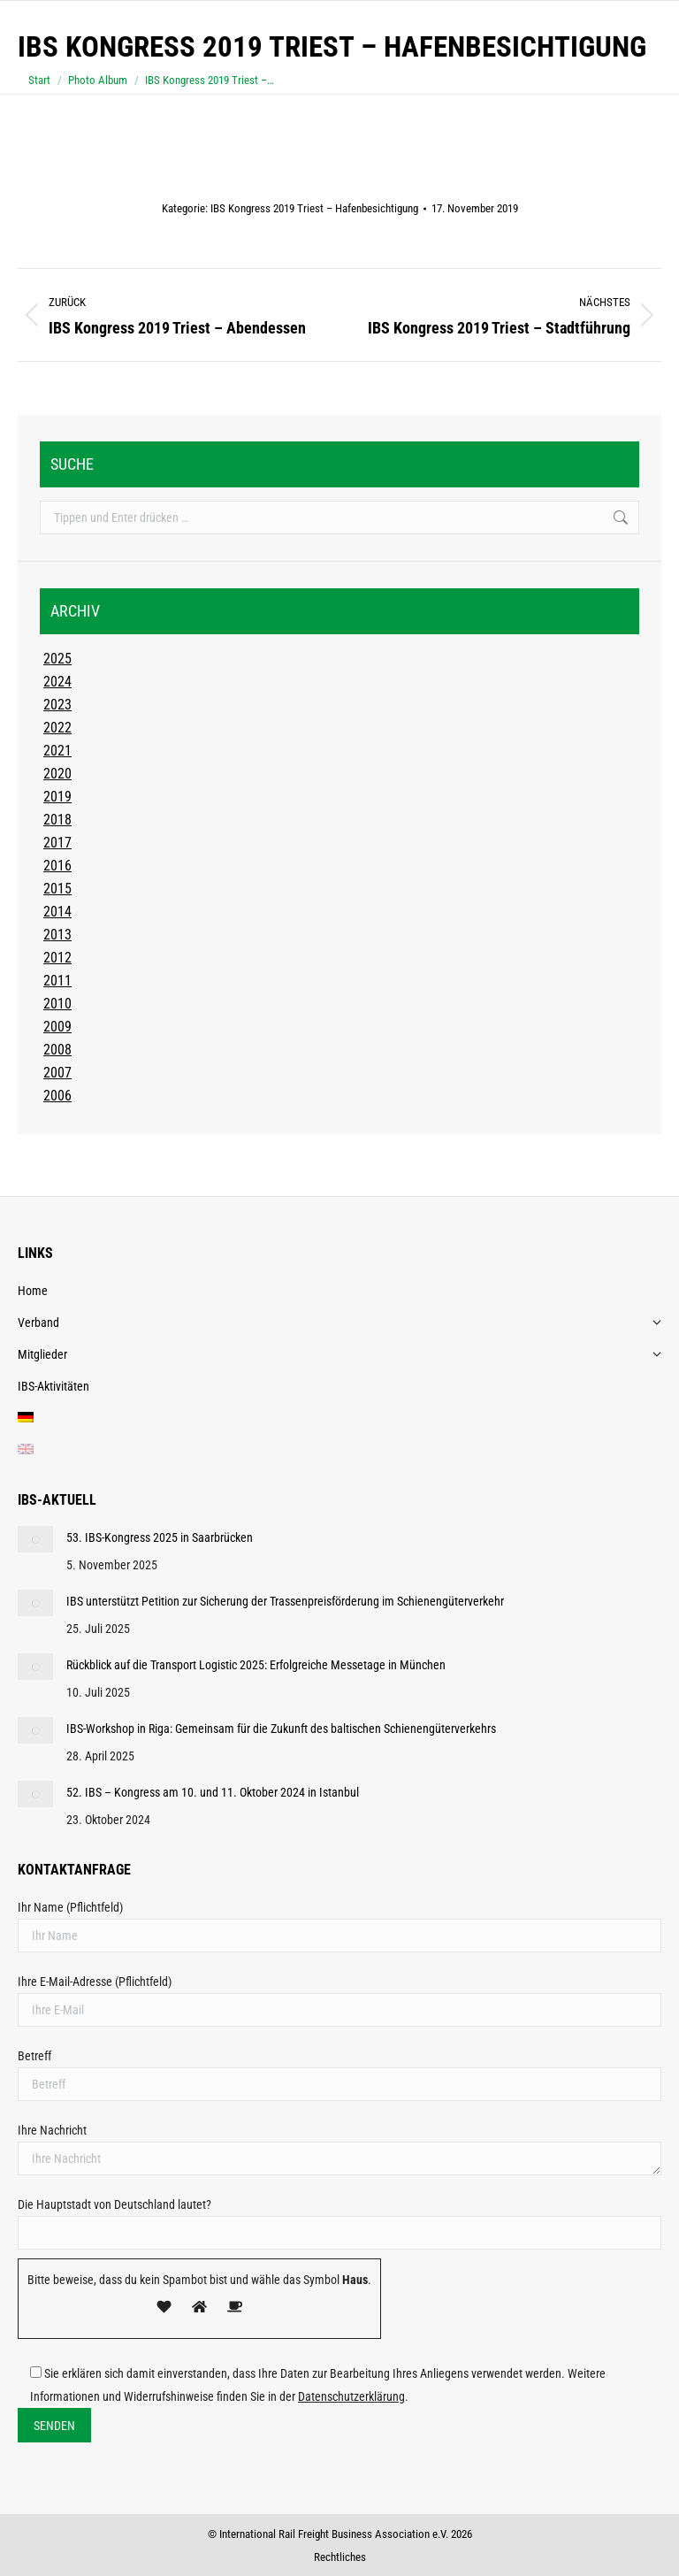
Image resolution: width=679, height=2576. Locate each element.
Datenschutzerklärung (351, 2396)
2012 (57, 957)
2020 (57, 773)
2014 (57, 911)
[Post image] (35, 1539)
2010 (57, 1003)
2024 (57, 681)
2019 (57, 796)
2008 (57, 1049)
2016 (57, 865)
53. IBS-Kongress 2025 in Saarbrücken (159, 1537)
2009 (57, 1026)
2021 (57, 750)
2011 (57, 980)
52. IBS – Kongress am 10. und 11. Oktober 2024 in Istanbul (212, 1792)
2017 (57, 842)
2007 (57, 1072)
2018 (57, 819)
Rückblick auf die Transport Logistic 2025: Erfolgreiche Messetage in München (256, 1665)
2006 (57, 1095)
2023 (57, 704)
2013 (57, 934)
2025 (57, 658)
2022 (57, 727)
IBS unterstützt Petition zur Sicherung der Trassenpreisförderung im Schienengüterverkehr (285, 1601)
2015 (57, 888)
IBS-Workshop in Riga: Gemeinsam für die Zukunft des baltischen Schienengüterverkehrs (281, 1728)
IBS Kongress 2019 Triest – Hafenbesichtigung (314, 208)
